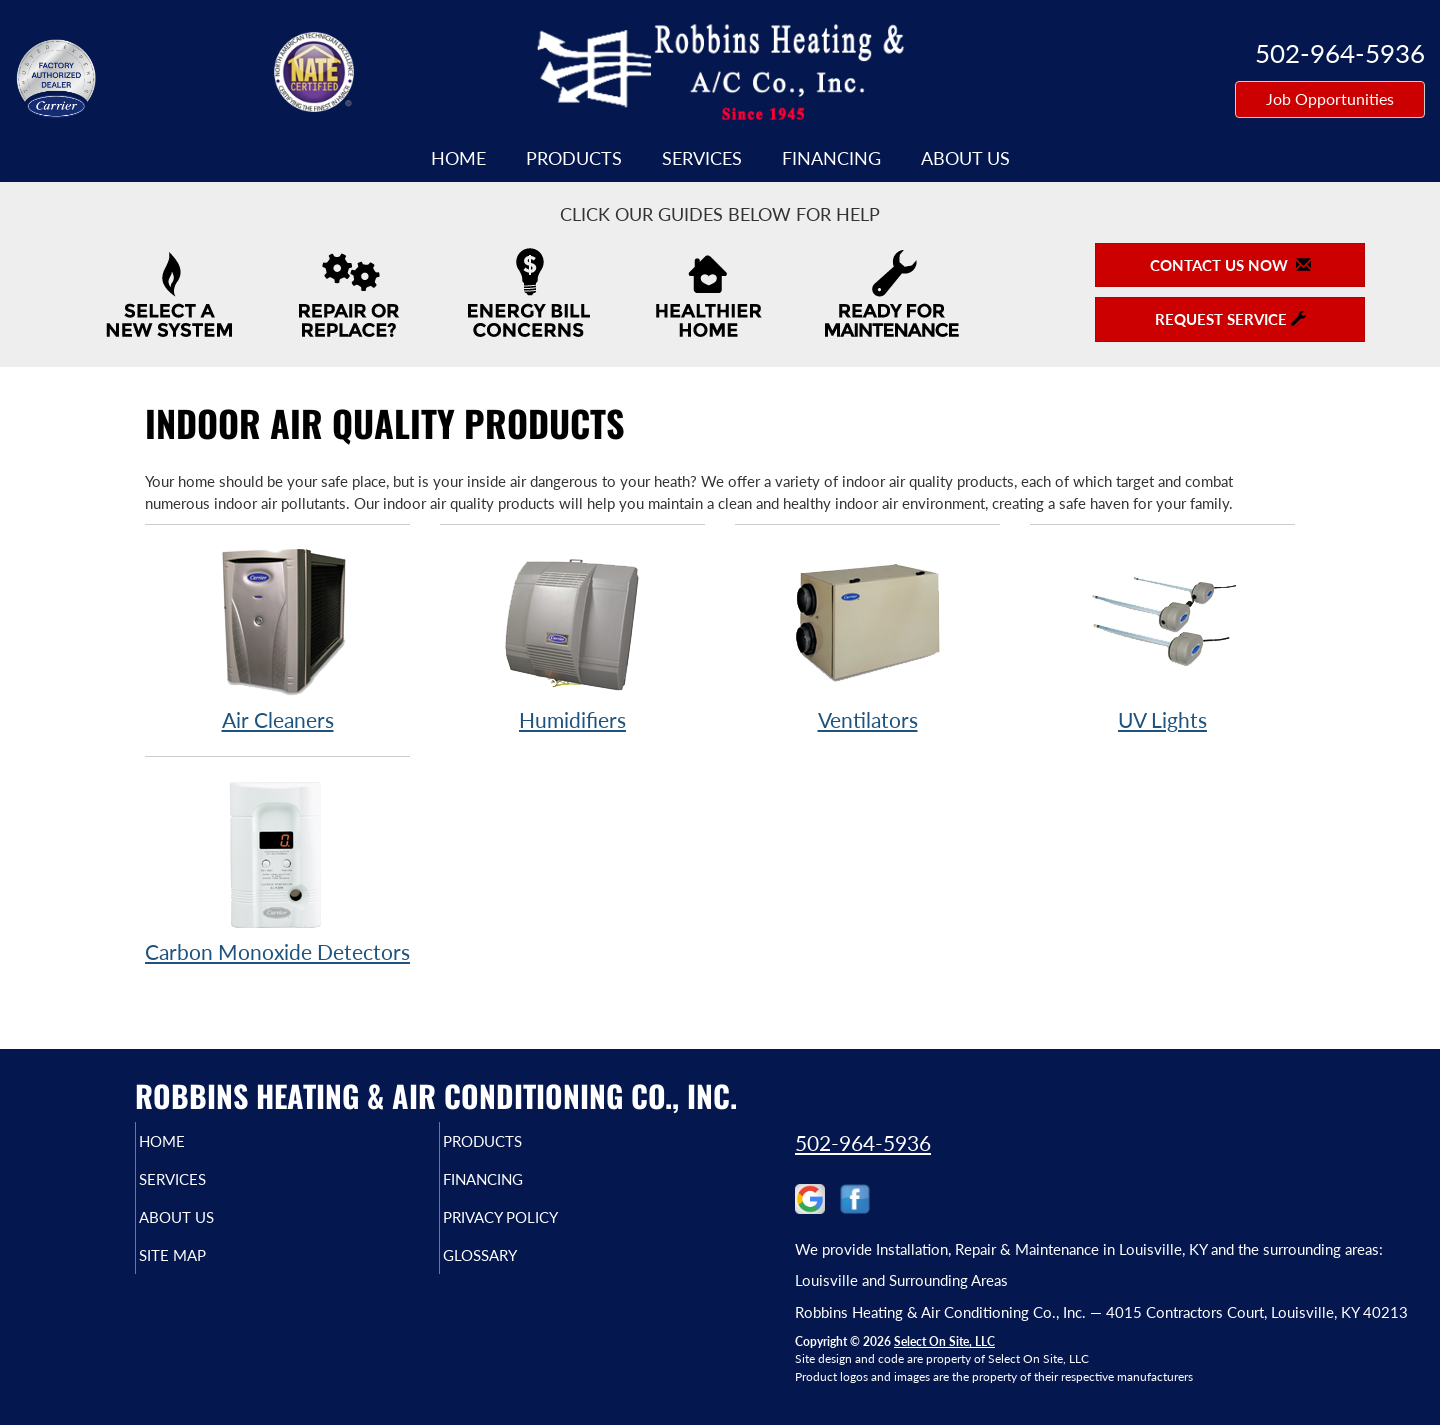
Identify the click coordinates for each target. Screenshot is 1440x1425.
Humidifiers (572, 638)
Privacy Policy (539, 1227)
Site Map (206, 1269)
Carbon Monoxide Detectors (277, 870)
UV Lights (1162, 638)
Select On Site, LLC (944, 1341)
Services (702, 158)
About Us (965, 158)
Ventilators (867, 638)
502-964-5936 (863, 1142)
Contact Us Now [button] (1230, 265)
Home (458, 158)
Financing (831, 158)
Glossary (514, 1269)
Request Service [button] (1230, 319)
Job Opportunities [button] (1330, 98)
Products (574, 158)
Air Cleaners (277, 638)
